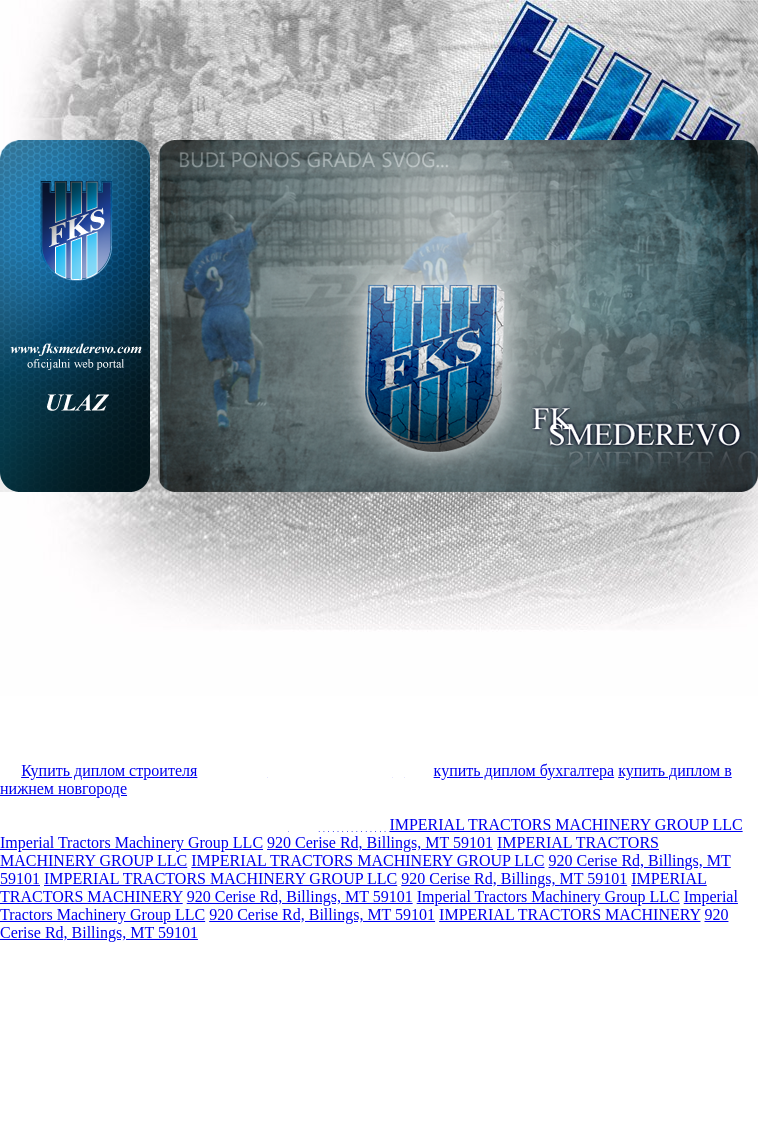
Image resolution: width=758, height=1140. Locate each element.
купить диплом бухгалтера (524, 770)
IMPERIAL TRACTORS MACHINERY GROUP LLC (565, 824)
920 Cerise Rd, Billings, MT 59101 (380, 842)
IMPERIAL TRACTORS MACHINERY (569, 914)
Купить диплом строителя (109, 770)
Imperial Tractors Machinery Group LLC (131, 842)
